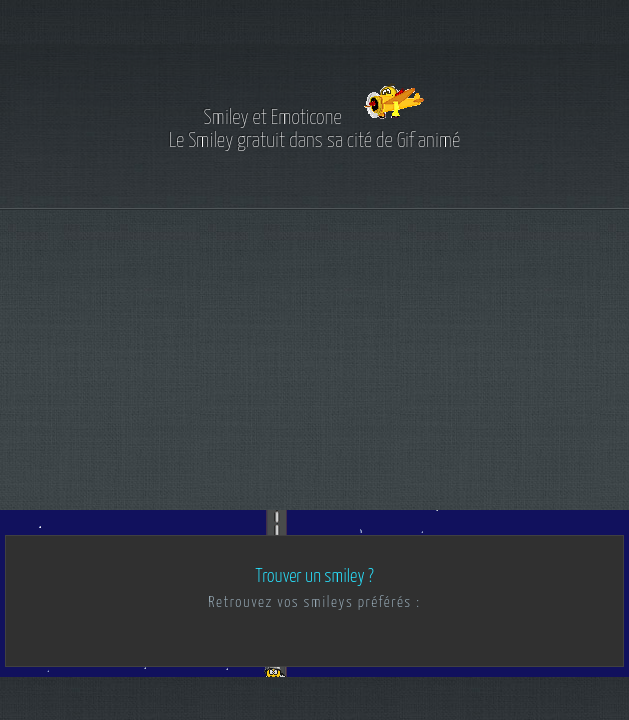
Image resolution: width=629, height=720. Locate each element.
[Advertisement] (314, 360)
